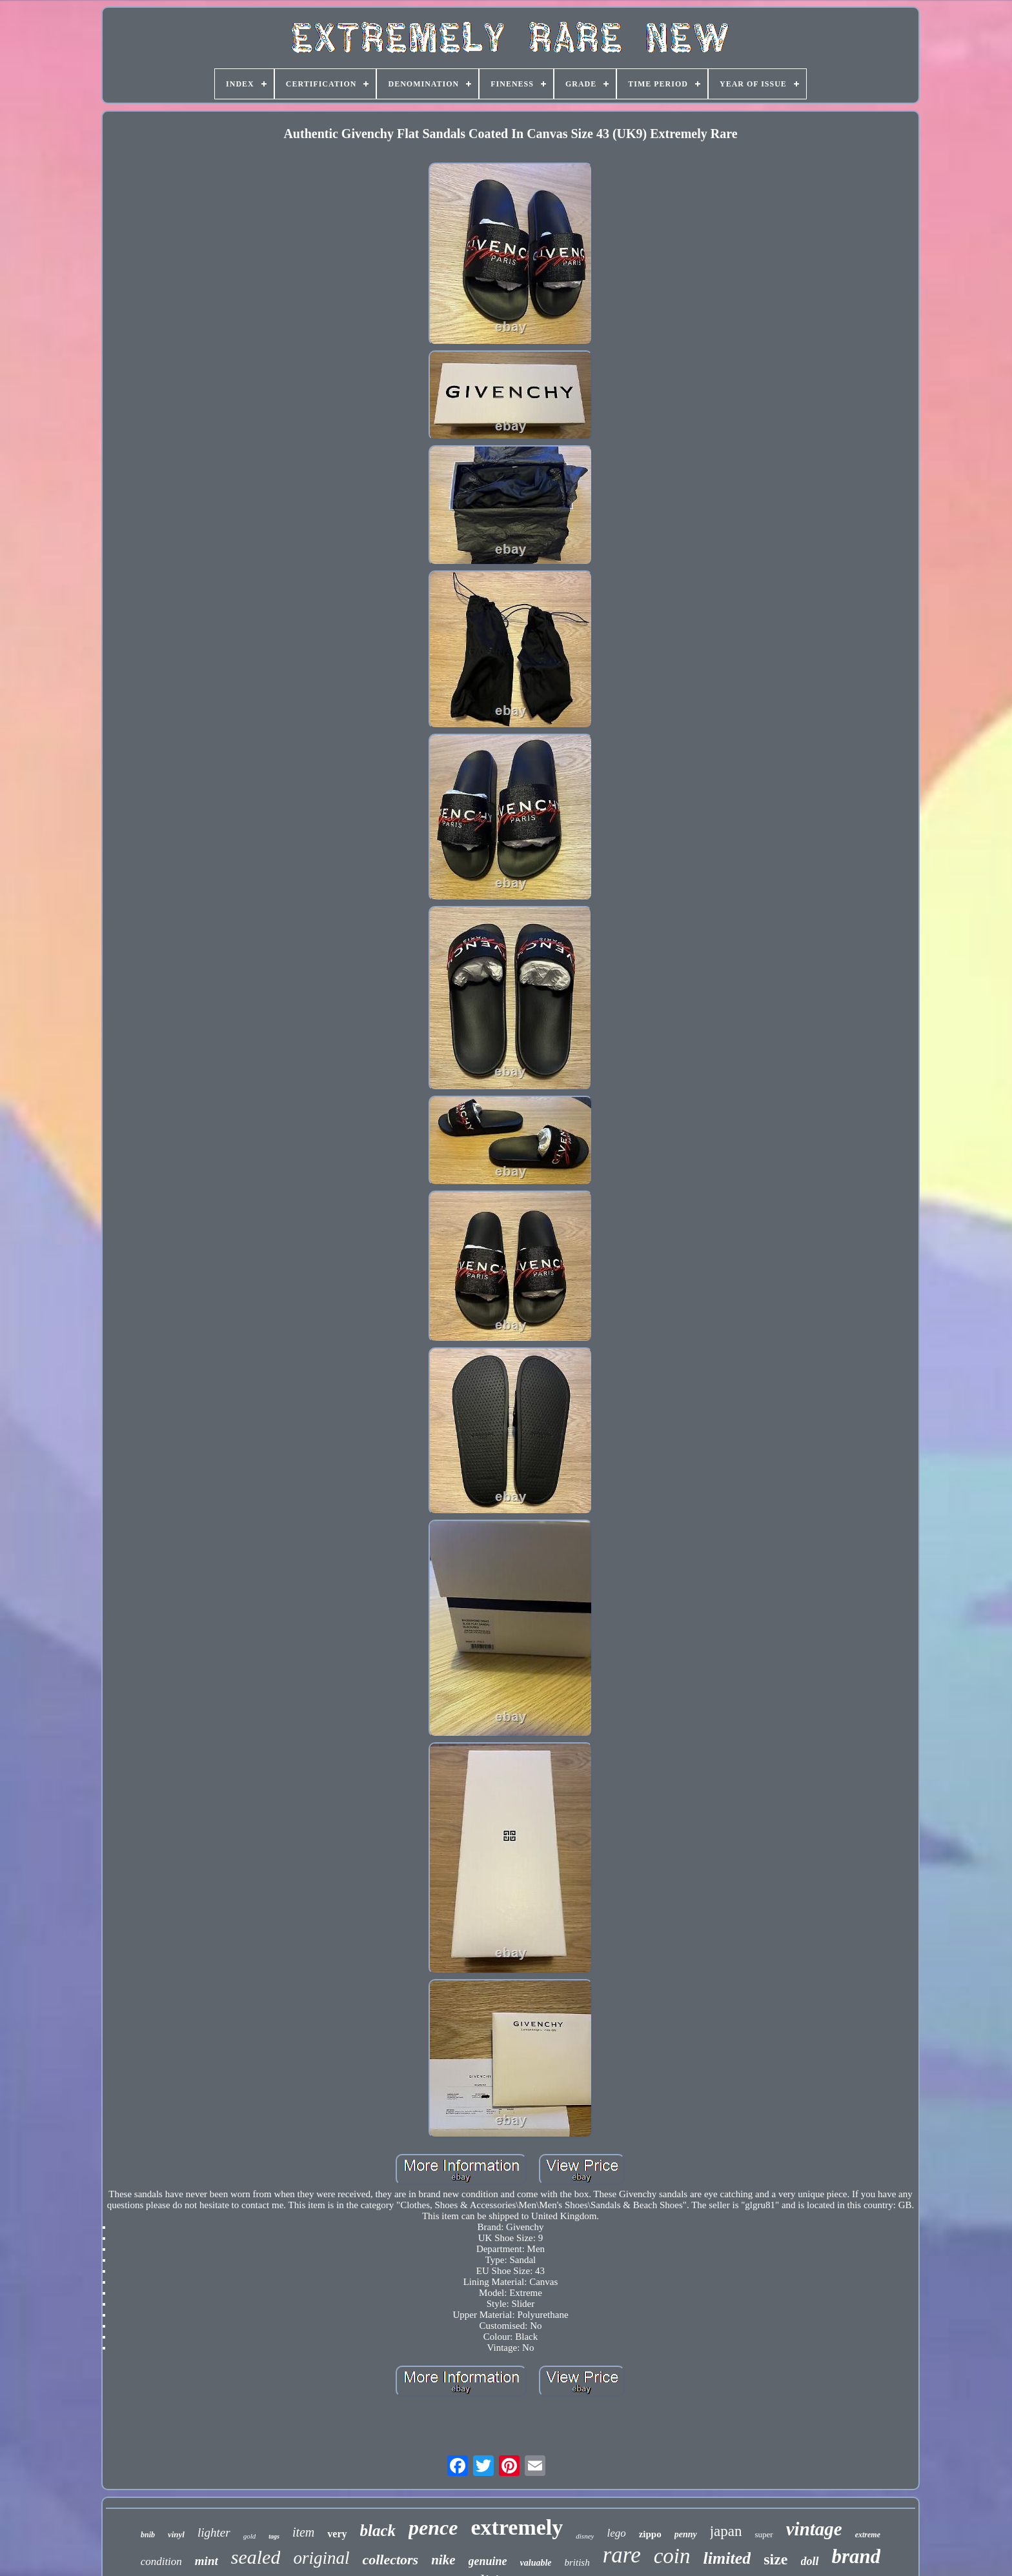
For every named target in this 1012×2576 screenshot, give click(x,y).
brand (856, 2556)
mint (206, 2561)
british (577, 2562)
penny (685, 2534)
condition (161, 2561)
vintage (814, 2529)
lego (616, 2533)
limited (727, 2558)
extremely (517, 2527)
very (337, 2533)
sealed (256, 2557)
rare (622, 2555)
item (303, 2532)
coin (672, 2556)
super (764, 2534)
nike (443, 2560)
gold (249, 2536)
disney (585, 2536)
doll (810, 2561)
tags (273, 2536)
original (321, 2558)
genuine (488, 2561)
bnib (148, 2534)
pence (433, 2527)
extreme (867, 2534)
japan (726, 2531)
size (775, 2559)
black (378, 2530)
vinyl (176, 2534)
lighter (213, 2532)
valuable (536, 2563)
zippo (650, 2534)
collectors (390, 2559)
